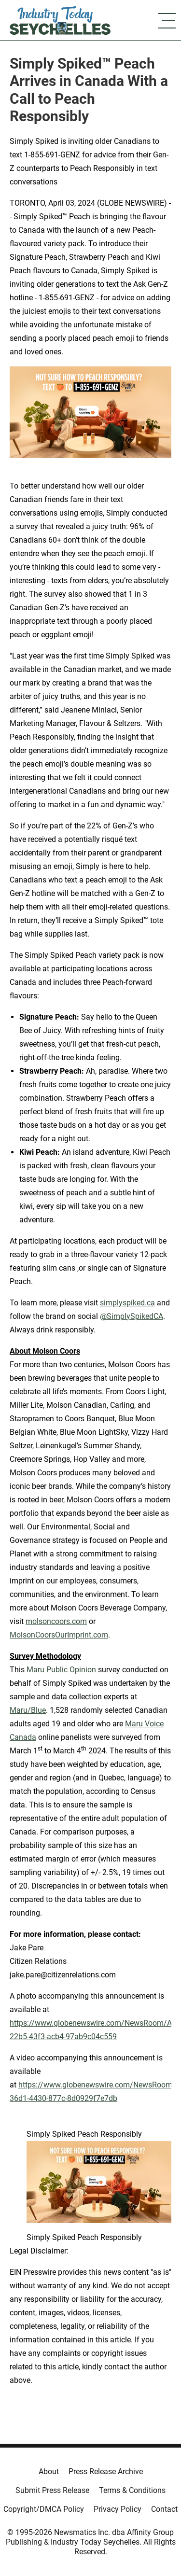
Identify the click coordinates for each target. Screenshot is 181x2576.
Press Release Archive (106, 2471)
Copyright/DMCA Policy (43, 2509)
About (49, 2471)
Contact (164, 2509)
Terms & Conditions (132, 2490)
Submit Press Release (52, 2490)
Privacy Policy (117, 2509)
